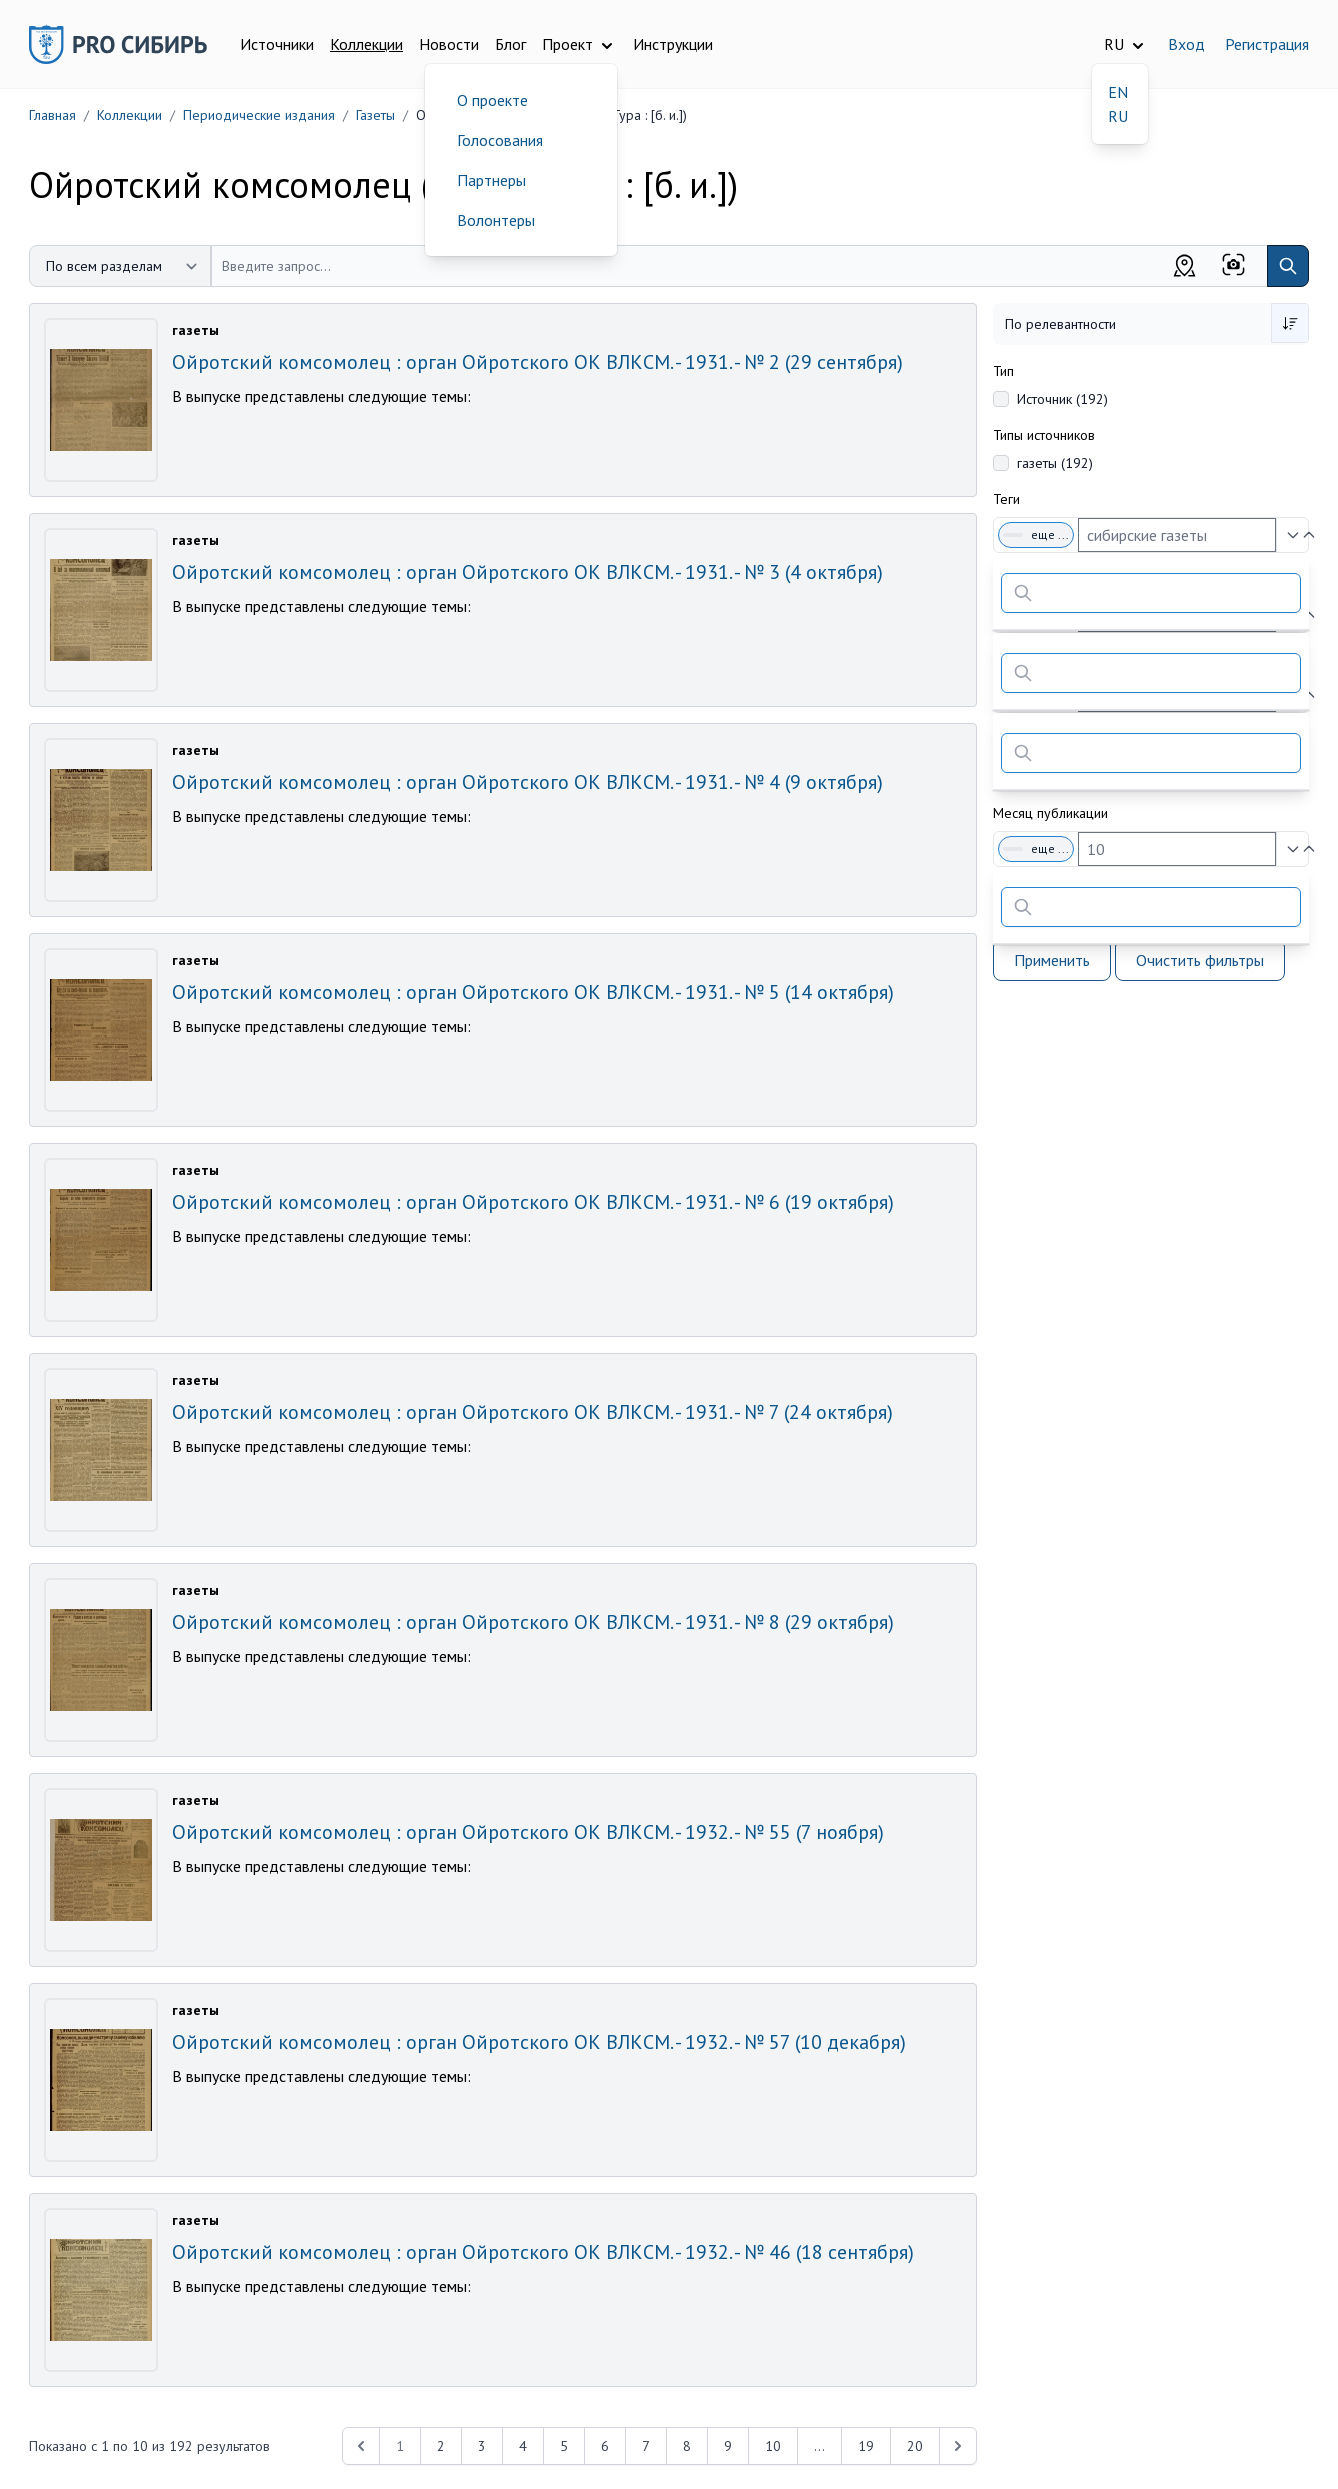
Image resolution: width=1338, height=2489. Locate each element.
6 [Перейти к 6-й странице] (605, 2446)
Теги (1006, 499)
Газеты (375, 115)
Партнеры (491, 180)
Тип (1003, 371)
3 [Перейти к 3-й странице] (482, 2446)
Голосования (500, 140)
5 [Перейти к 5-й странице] (564, 2446)
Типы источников (1044, 435)
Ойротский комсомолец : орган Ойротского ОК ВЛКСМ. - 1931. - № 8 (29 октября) (533, 1622)
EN (1118, 92)
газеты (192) (1055, 463)
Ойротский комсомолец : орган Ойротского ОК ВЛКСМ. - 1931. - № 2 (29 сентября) (537, 362)
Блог (510, 44)
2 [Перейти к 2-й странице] (441, 2446)
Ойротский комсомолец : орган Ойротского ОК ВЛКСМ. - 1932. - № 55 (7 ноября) (528, 1832)
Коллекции (366, 44)
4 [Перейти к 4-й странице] (523, 2446)
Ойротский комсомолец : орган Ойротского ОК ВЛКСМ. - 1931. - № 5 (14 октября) (533, 992)
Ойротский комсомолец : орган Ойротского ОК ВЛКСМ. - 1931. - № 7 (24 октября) (532, 1412)
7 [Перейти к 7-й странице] (646, 2446)
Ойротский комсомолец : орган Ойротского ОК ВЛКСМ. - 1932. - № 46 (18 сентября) (543, 2252)
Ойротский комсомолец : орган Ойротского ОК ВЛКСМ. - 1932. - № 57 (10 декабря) (539, 2042)
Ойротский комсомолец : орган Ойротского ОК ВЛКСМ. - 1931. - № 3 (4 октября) (527, 572)
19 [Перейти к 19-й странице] (866, 2446)
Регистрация (1267, 44)
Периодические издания (259, 115)
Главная (52, 115)
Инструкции (673, 44)
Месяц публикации (1050, 813)
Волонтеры (496, 220)
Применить (1052, 960)
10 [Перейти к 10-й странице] (773, 2446)
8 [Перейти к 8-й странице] (687, 2446)
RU (1118, 116)
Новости (449, 44)
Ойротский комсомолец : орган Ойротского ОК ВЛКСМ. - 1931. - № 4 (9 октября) (527, 782)
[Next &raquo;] (958, 2446)
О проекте (492, 100)
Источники (277, 44)
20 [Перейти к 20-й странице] (915, 2446)
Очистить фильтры (1200, 960)
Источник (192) (1062, 399)
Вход (1186, 44)
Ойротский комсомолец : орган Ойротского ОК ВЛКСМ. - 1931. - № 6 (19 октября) (533, 1202)
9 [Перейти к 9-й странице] (728, 2446)
